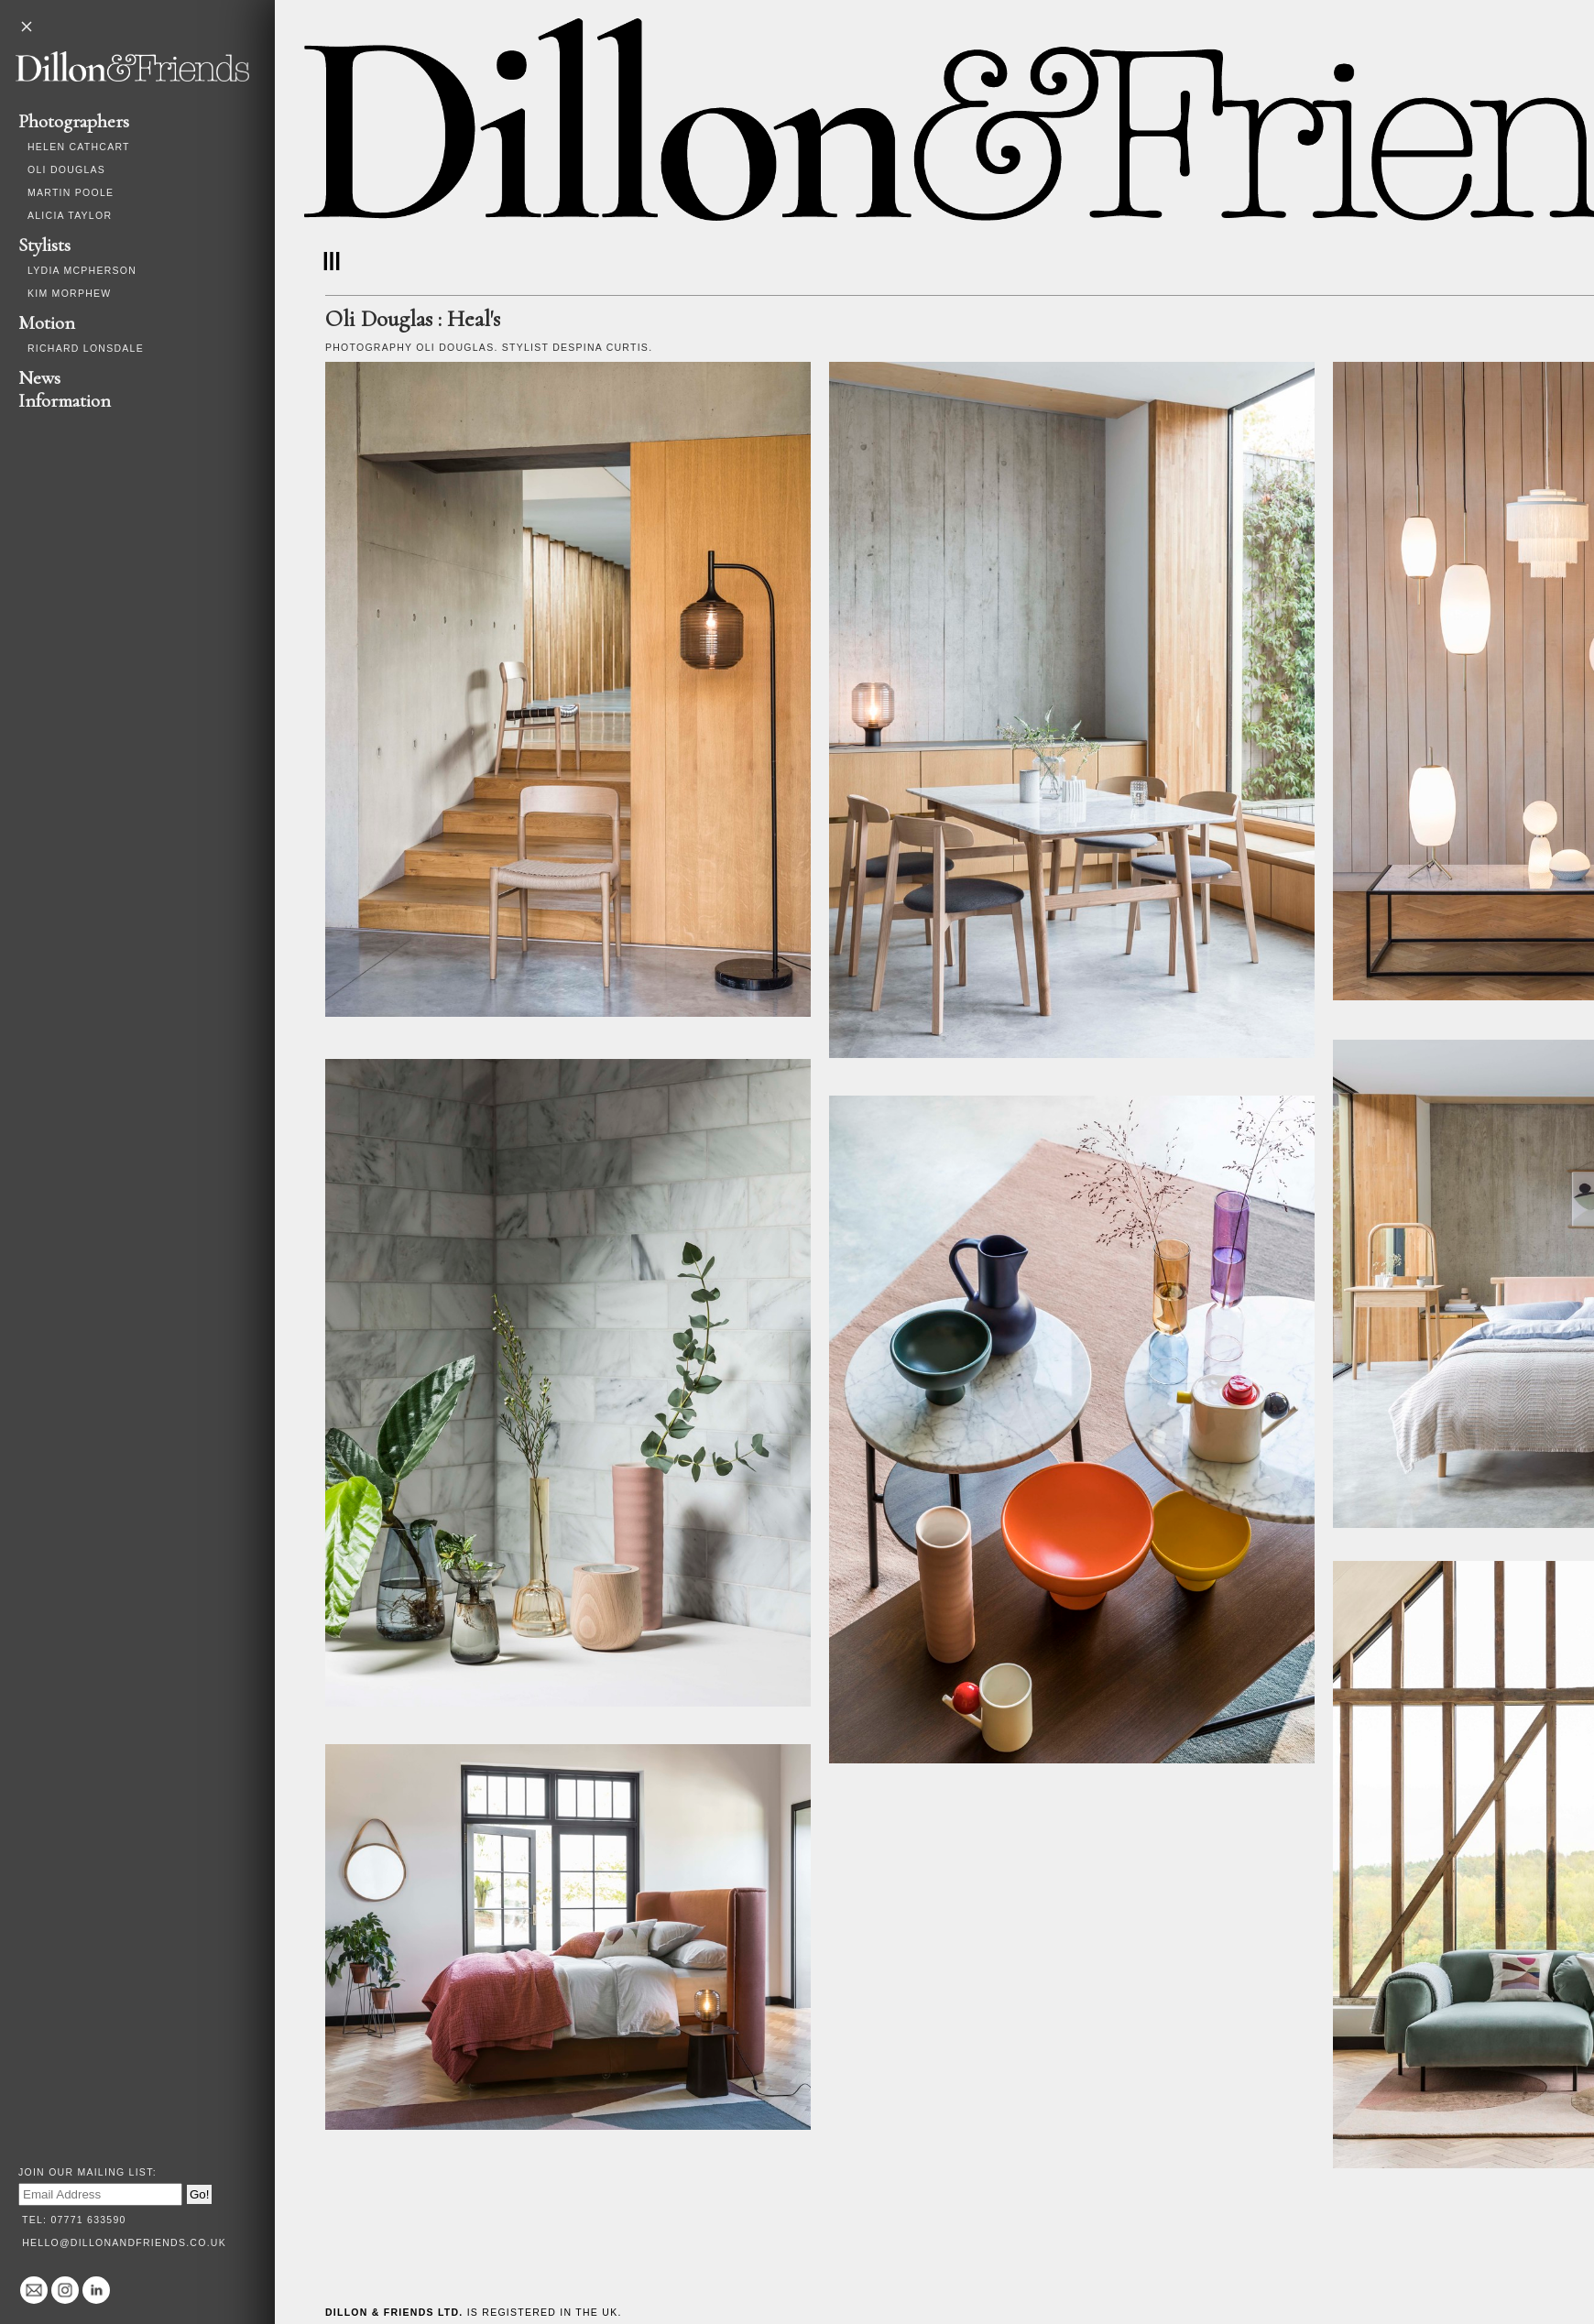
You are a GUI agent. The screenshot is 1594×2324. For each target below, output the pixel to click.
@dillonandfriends (65, 2290)
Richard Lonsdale (85, 348)
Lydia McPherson (81, 270)
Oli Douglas (66, 169)
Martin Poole (70, 192)
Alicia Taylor (69, 215)
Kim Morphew (69, 293)
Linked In (96, 2290)
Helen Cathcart (78, 146)
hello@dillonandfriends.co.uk (124, 2242)
